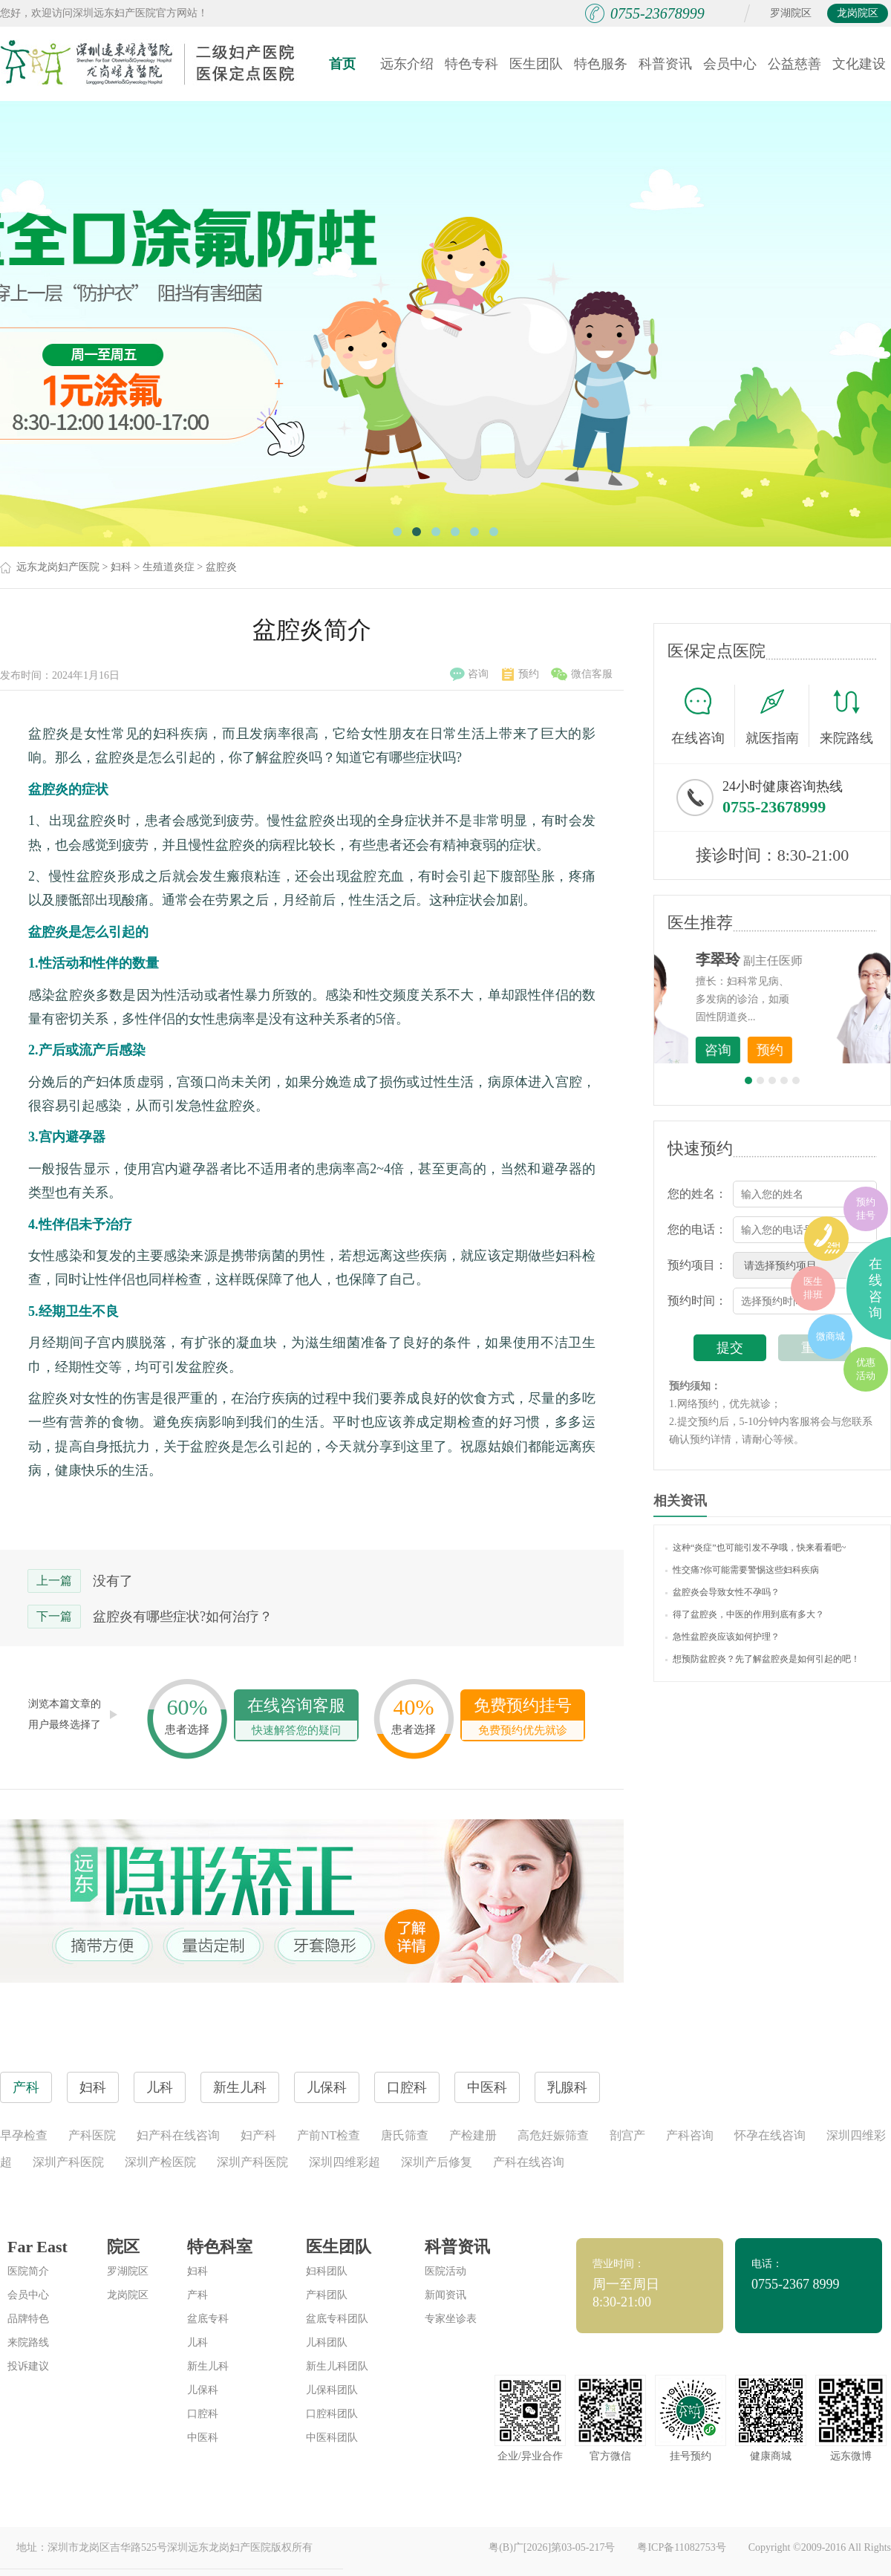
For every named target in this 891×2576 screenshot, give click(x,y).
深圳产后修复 (436, 2162)
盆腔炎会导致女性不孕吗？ (722, 1592)
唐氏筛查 (404, 2135)
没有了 (113, 1581)
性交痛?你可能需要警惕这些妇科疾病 (742, 1570)
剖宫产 (627, 2135)
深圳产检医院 (160, 2162)
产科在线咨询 (528, 2162)
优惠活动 (865, 1369)
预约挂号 (865, 1208)
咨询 (469, 674)
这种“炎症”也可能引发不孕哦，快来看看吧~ (755, 1547)
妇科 (121, 567)
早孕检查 (24, 2135)
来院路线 (846, 718)
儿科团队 (326, 2342)
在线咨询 (703, 716)
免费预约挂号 (523, 1718)
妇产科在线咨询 (178, 2135)
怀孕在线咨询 (770, 2135)
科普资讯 (665, 63)
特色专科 (471, 63)
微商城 (830, 1336)
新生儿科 (208, 2366)
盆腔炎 (221, 567)
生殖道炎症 (169, 567)
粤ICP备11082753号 (681, 2547)
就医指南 (777, 716)
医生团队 (536, 63)
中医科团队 (332, 2437)
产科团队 (326, 2295)
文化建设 (859, 63)
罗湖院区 (791, 13)
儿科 (197, 2342)
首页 (342, 63)
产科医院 (92, 2135)
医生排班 (813, 1288)
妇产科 (258, 2135)
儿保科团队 (332, 2390)
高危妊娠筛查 (553, 2135)
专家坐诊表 (451, 2318)
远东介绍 (407, 63)
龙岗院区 (857, 13)
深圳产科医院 (68, 2162)
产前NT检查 (328, 2135)
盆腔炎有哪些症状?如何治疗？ (182, 1616)
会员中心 (730, 63)
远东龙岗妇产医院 (57, 567)
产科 (197, 2295)
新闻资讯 (445, 2295)
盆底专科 (208, 2318)
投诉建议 (28, 2366)
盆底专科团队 (337, 2318)
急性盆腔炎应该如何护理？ (722, 1636)
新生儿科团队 (337, 2366)
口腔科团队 (332, 2413)
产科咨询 (690, 2135)
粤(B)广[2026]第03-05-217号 (552, 2547)
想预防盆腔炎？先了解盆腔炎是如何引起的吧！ (762, 1659)
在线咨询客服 (296, 1718)
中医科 (202, 2437)
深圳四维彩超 (344, 2162)
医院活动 (445, 2271)
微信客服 (582, 674)
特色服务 (600, 63)
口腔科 (202, 2413)
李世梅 (795, 959)
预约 (520, 674)
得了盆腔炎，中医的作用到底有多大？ (744, 1614)
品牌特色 (28, 2318)
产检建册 (473, 2135)
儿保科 (202, 2390)
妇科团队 (326, 2271)
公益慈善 (794, 63)
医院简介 (28, 2271)
